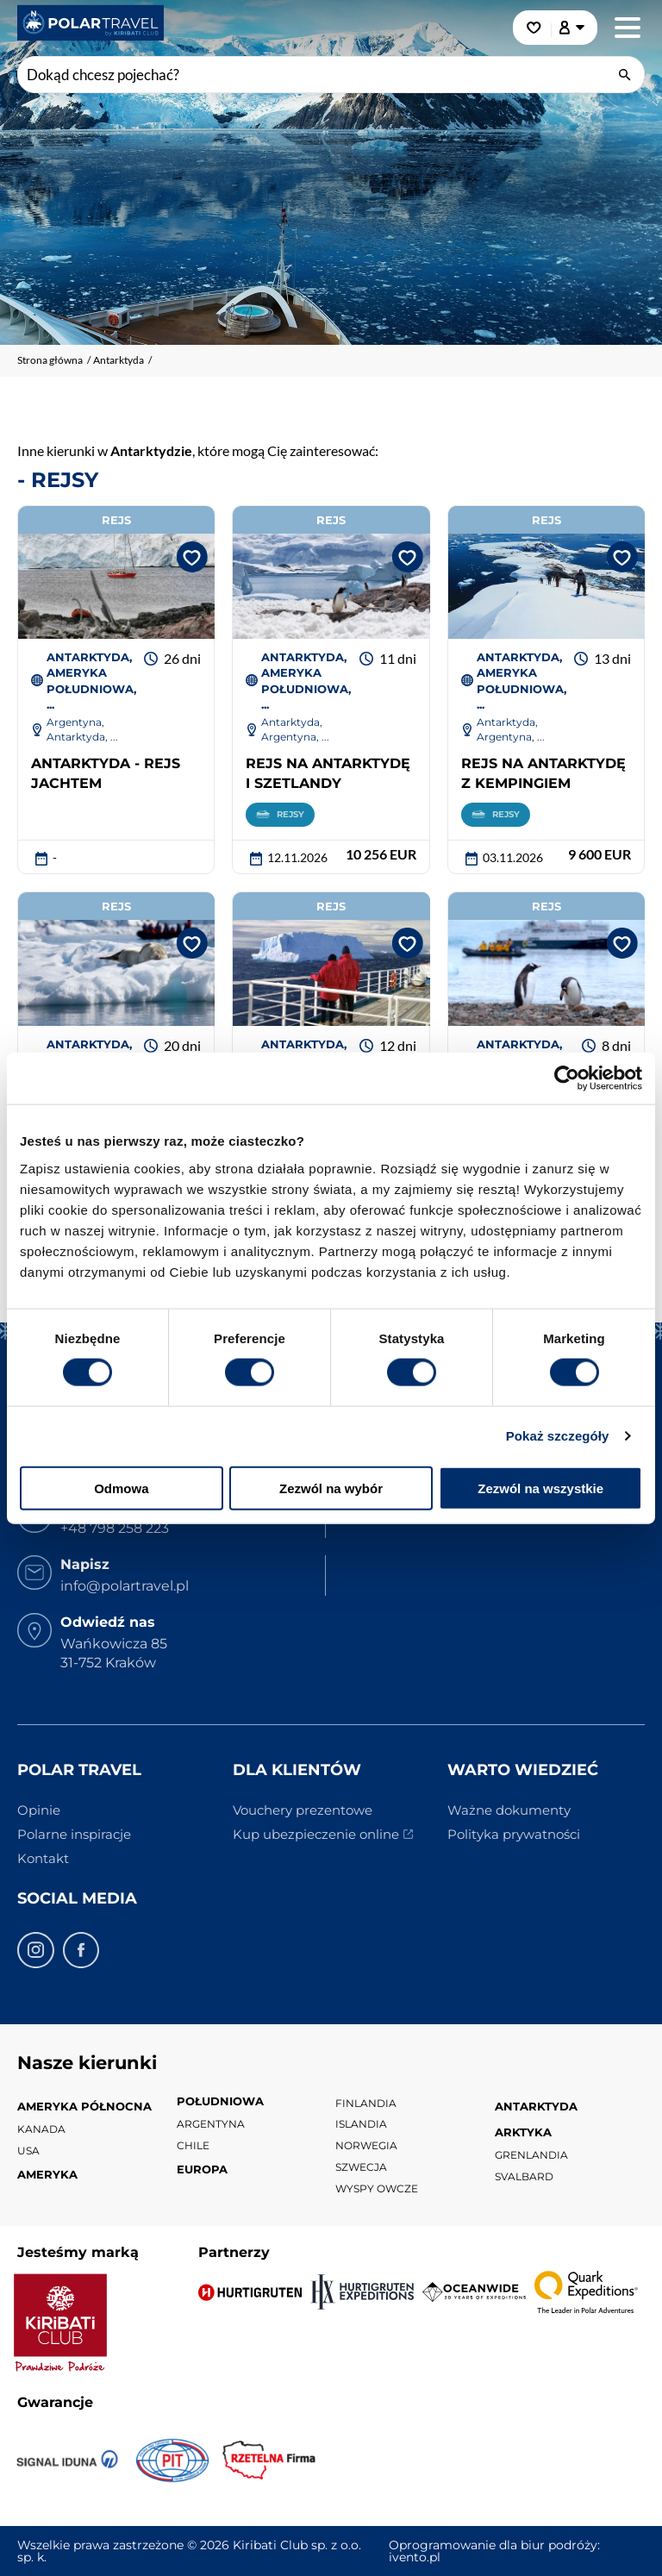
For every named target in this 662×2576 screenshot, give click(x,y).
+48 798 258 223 (114, 1528)
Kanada (41, 2129)
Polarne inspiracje (74, 1834)
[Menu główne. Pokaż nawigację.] (627, 27)
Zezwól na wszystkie (540, 1487)
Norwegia (366, 2145)
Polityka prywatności (513, 1834)
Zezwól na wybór (331, 1487)
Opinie (38, 1810)
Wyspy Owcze (376, 2188)
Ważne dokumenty (509, 1810)
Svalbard (524, 2176)
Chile (193, 2145)
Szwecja (361, 2166)
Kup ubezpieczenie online (316, 1834)
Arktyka (523, 2132)
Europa (202, 2169)
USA (28, 2150)
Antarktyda (536, 2106)
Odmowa (121, 1487)
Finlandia (366, 2103)
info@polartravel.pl (124, 1586)
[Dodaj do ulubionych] (188, 556)
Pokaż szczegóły (557, 1436)
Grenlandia (531, 2154)
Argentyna (211, 2123)
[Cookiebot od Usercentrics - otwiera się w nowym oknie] (566, 1078)
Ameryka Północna (84, 2106)
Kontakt (43, 1858)
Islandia (361, 2123)
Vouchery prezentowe (302, 1810)
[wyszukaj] (626, 73)
